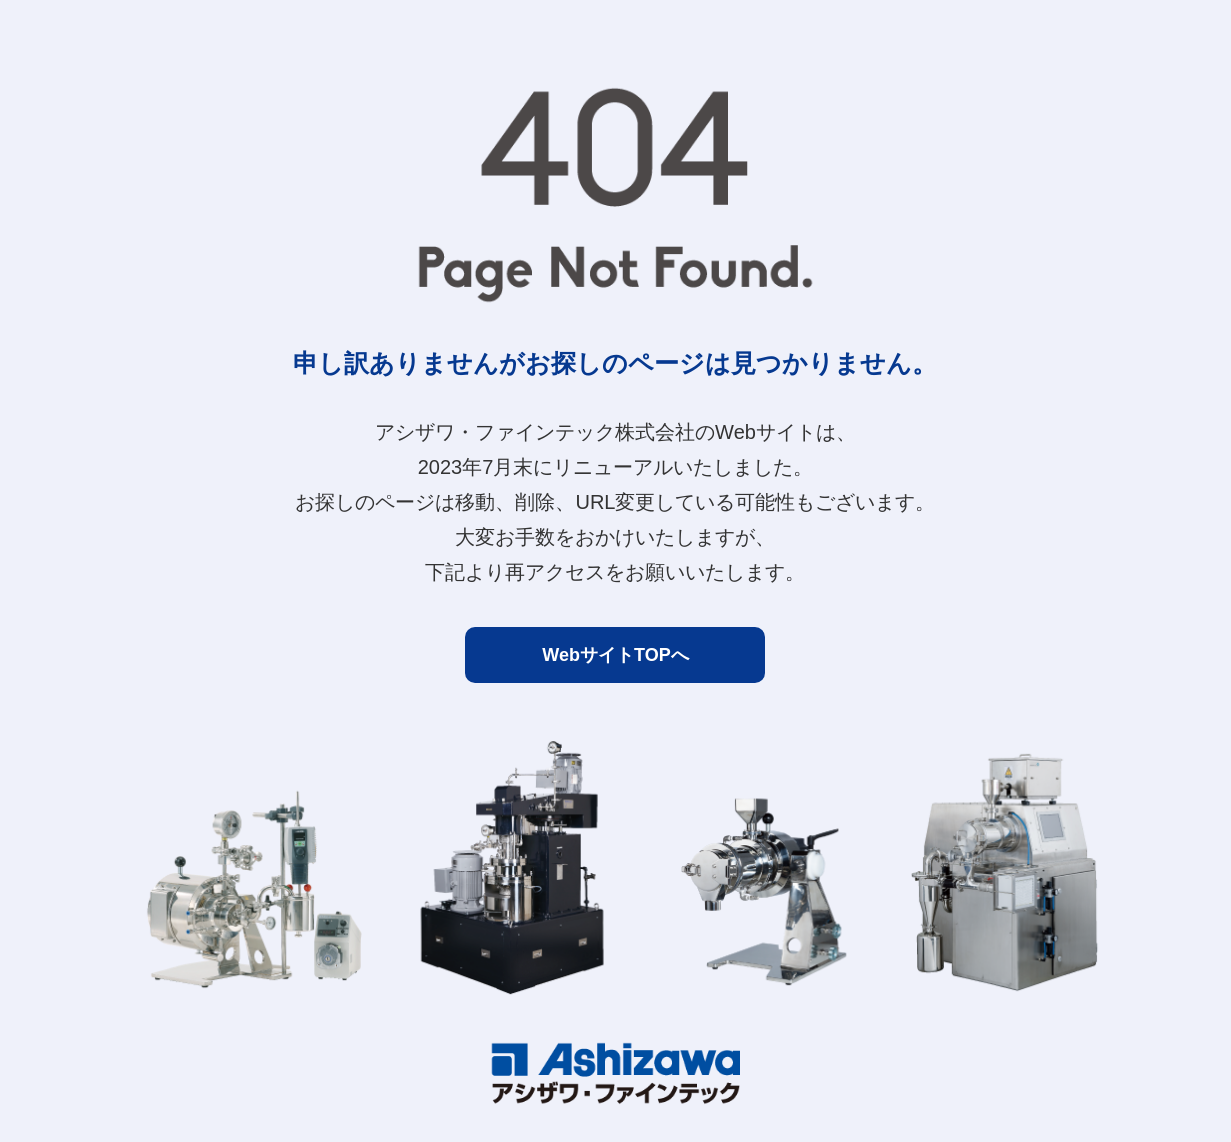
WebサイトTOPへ (615, 655)
